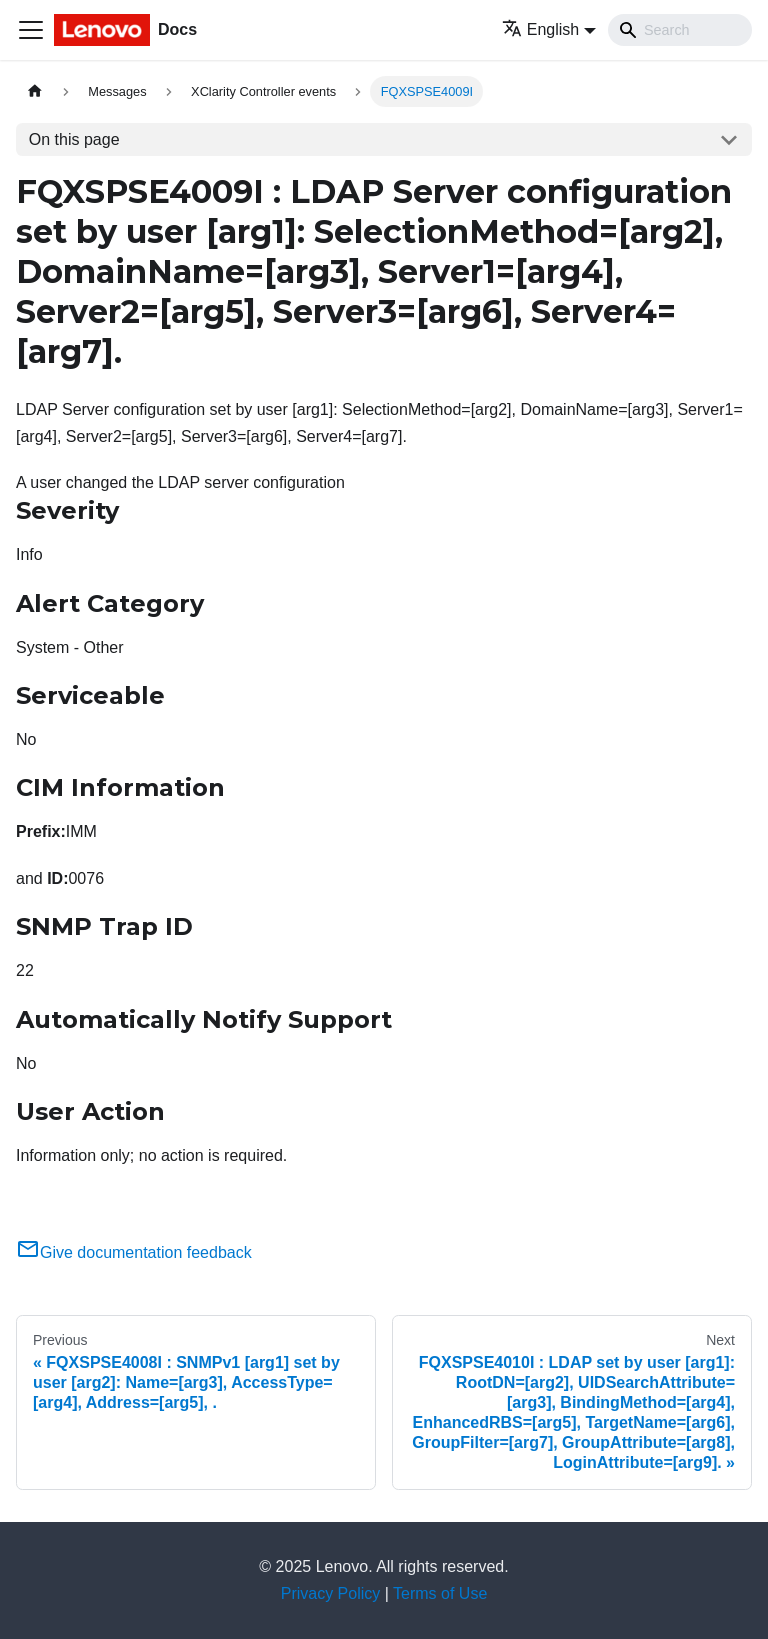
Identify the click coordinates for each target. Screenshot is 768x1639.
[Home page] (35, 91)
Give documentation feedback (134, 1252)
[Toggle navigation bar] (31, 30)
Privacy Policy (331, 1593)
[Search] (680, 30)
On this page (74, 139)
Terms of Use (440, 1593)
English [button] (540, 29)
